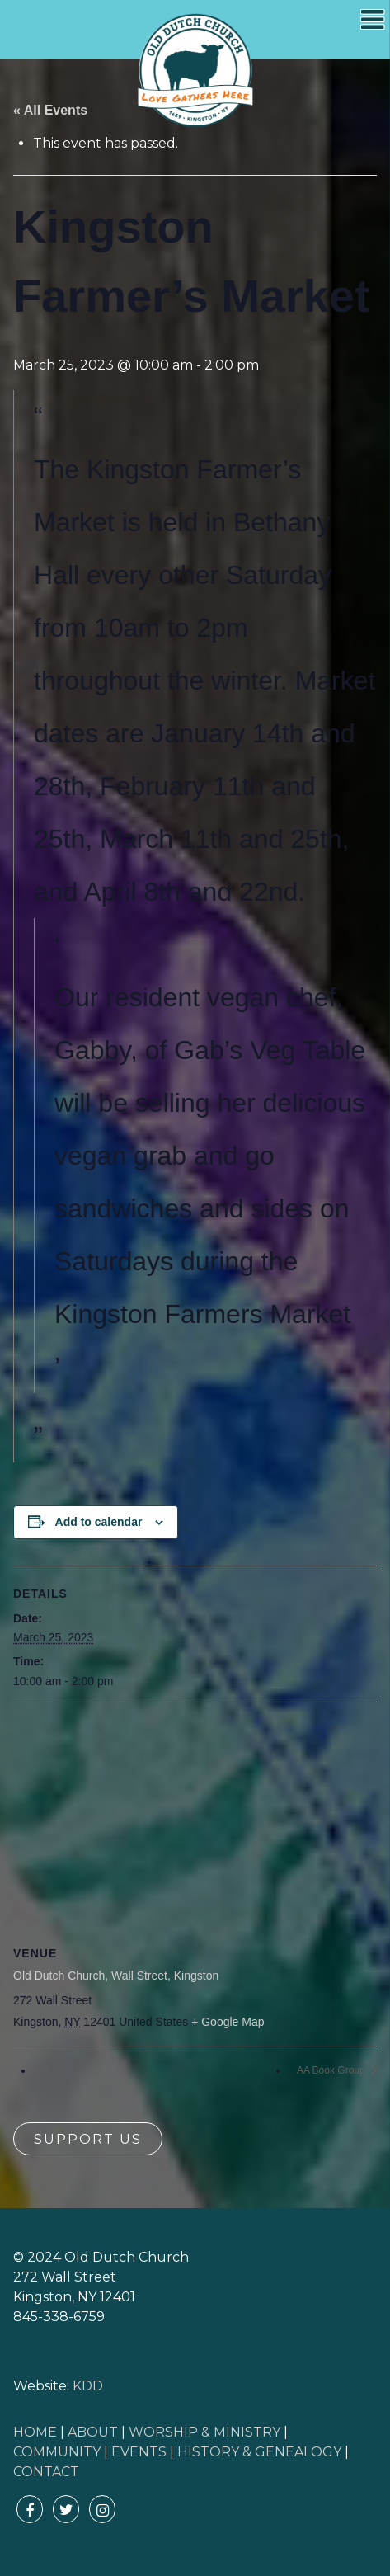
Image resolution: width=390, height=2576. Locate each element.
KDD (88, 2386)
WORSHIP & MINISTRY (204, 2432)
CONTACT (46, 2471)
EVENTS (139, 2452)
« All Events (50, 110)
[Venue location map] (195, 1821)
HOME (35, 2432)
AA (50, 2070)
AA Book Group (332, 2070)
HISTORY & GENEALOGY (259, 2452)
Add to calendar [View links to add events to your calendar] (99, 1521)
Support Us (88, 2139)
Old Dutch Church (195, 71)
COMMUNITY (57, 2452)
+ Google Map (227, 2021)
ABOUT (93, 2432)
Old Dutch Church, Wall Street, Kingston (115, 1975)
